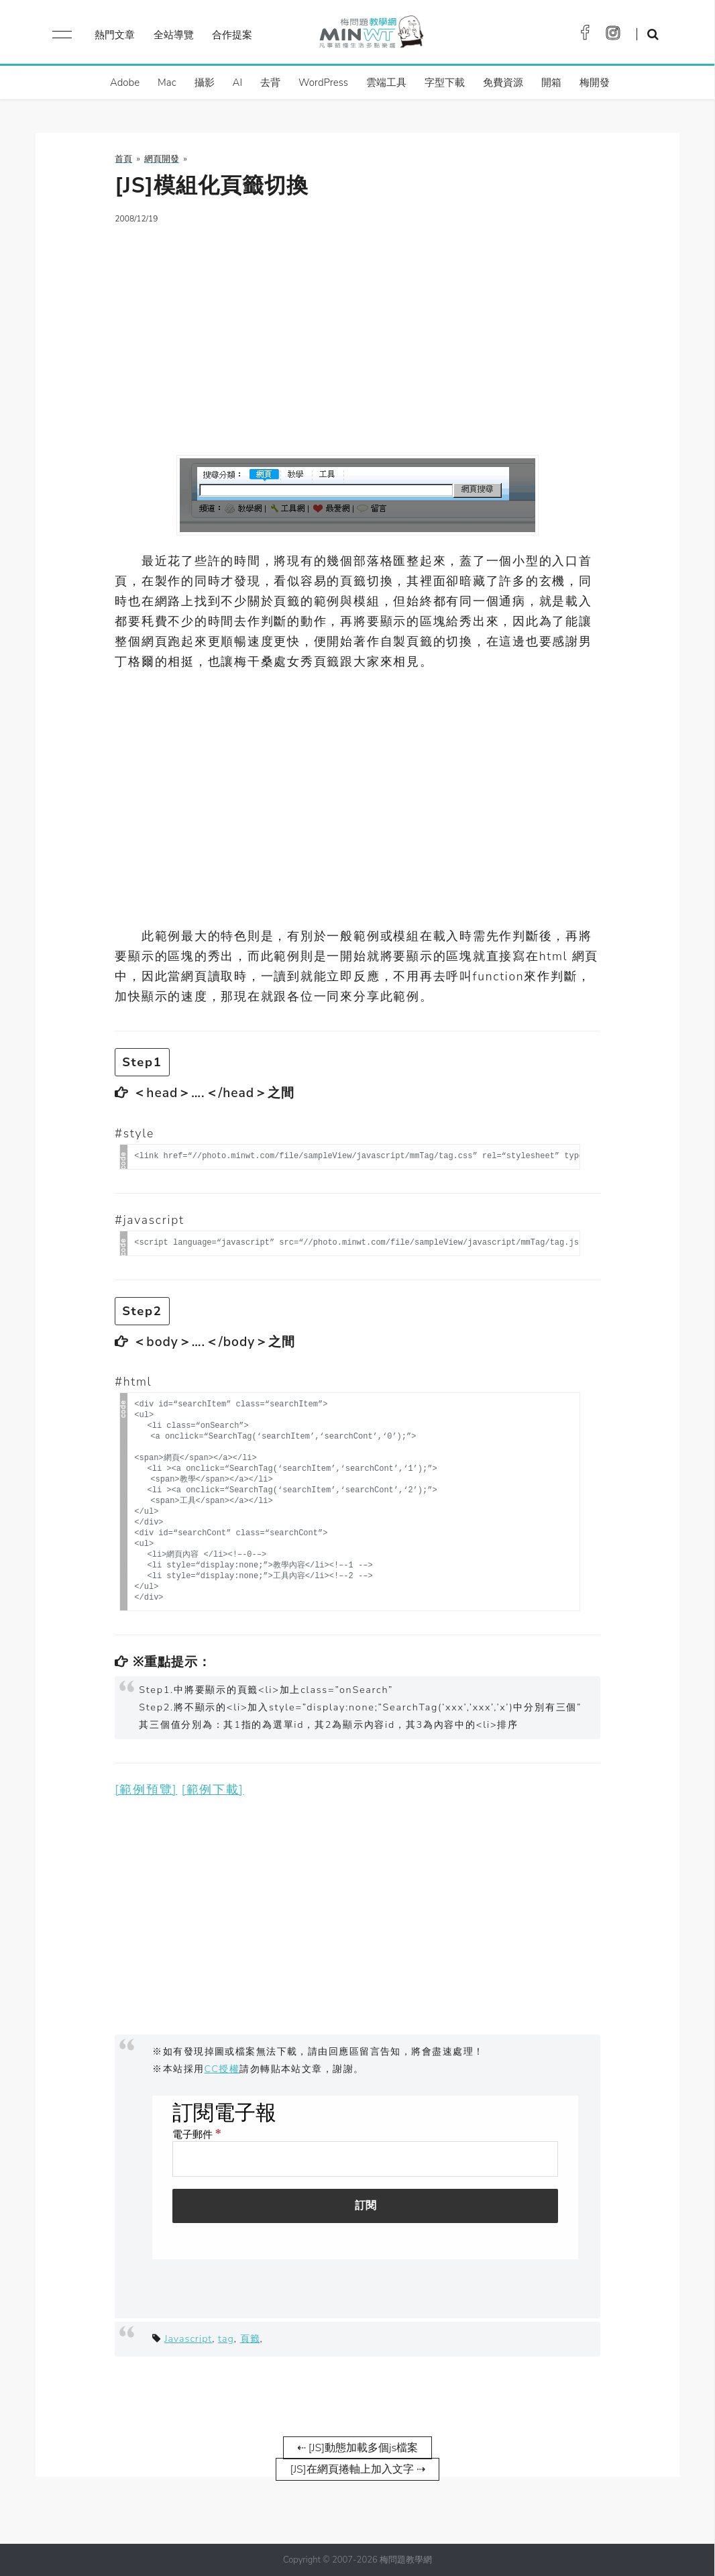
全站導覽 (174, 35)
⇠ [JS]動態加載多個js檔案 (357, 2447)
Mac (167, 82)
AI (238, 82)
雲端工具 (386, 82)
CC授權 (222, 2068)
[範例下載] (213, 1790)
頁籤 (250, 2338)
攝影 (205, 82)
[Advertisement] (357, 331)
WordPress (323, 82)
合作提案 (232, 35)
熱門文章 (115, 35)
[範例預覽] (146, 1790)
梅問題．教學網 (370, 35)
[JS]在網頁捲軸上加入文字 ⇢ (357, 2469)
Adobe (125, 82)
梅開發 (595, 82)
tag (226, 2338)
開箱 (551, 82)
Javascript (188, 2338)
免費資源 (503, 82)
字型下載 (445, 82)
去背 (270, 82)
